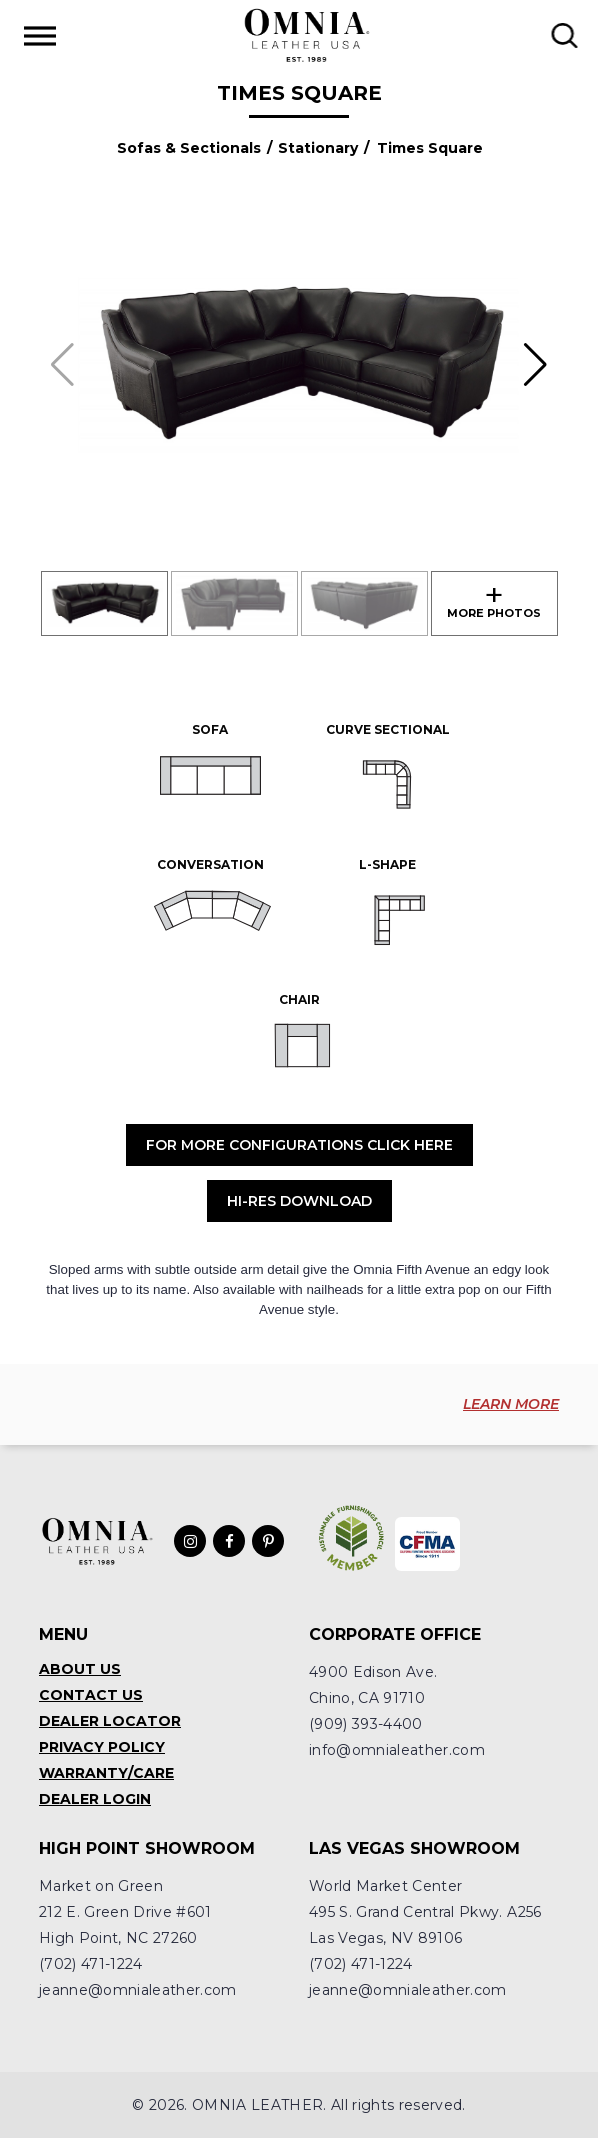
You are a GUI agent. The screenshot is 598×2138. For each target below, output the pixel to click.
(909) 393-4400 (366, 1724)
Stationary (318, 148)
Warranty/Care (106, 1773)
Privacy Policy (102, 1747)
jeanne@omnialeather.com (138, 1990)
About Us (80, 1669)
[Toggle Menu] (40, 35)
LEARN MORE (511, 1404)
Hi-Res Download (299, 1201)
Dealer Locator (110, 1721)
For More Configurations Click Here (299, 1145)
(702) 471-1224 (91, 1964)
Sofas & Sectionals (189, 148)
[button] (535, 365)
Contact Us (91, 1695)
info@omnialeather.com (397, 1750)
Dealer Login (95, 1799)
